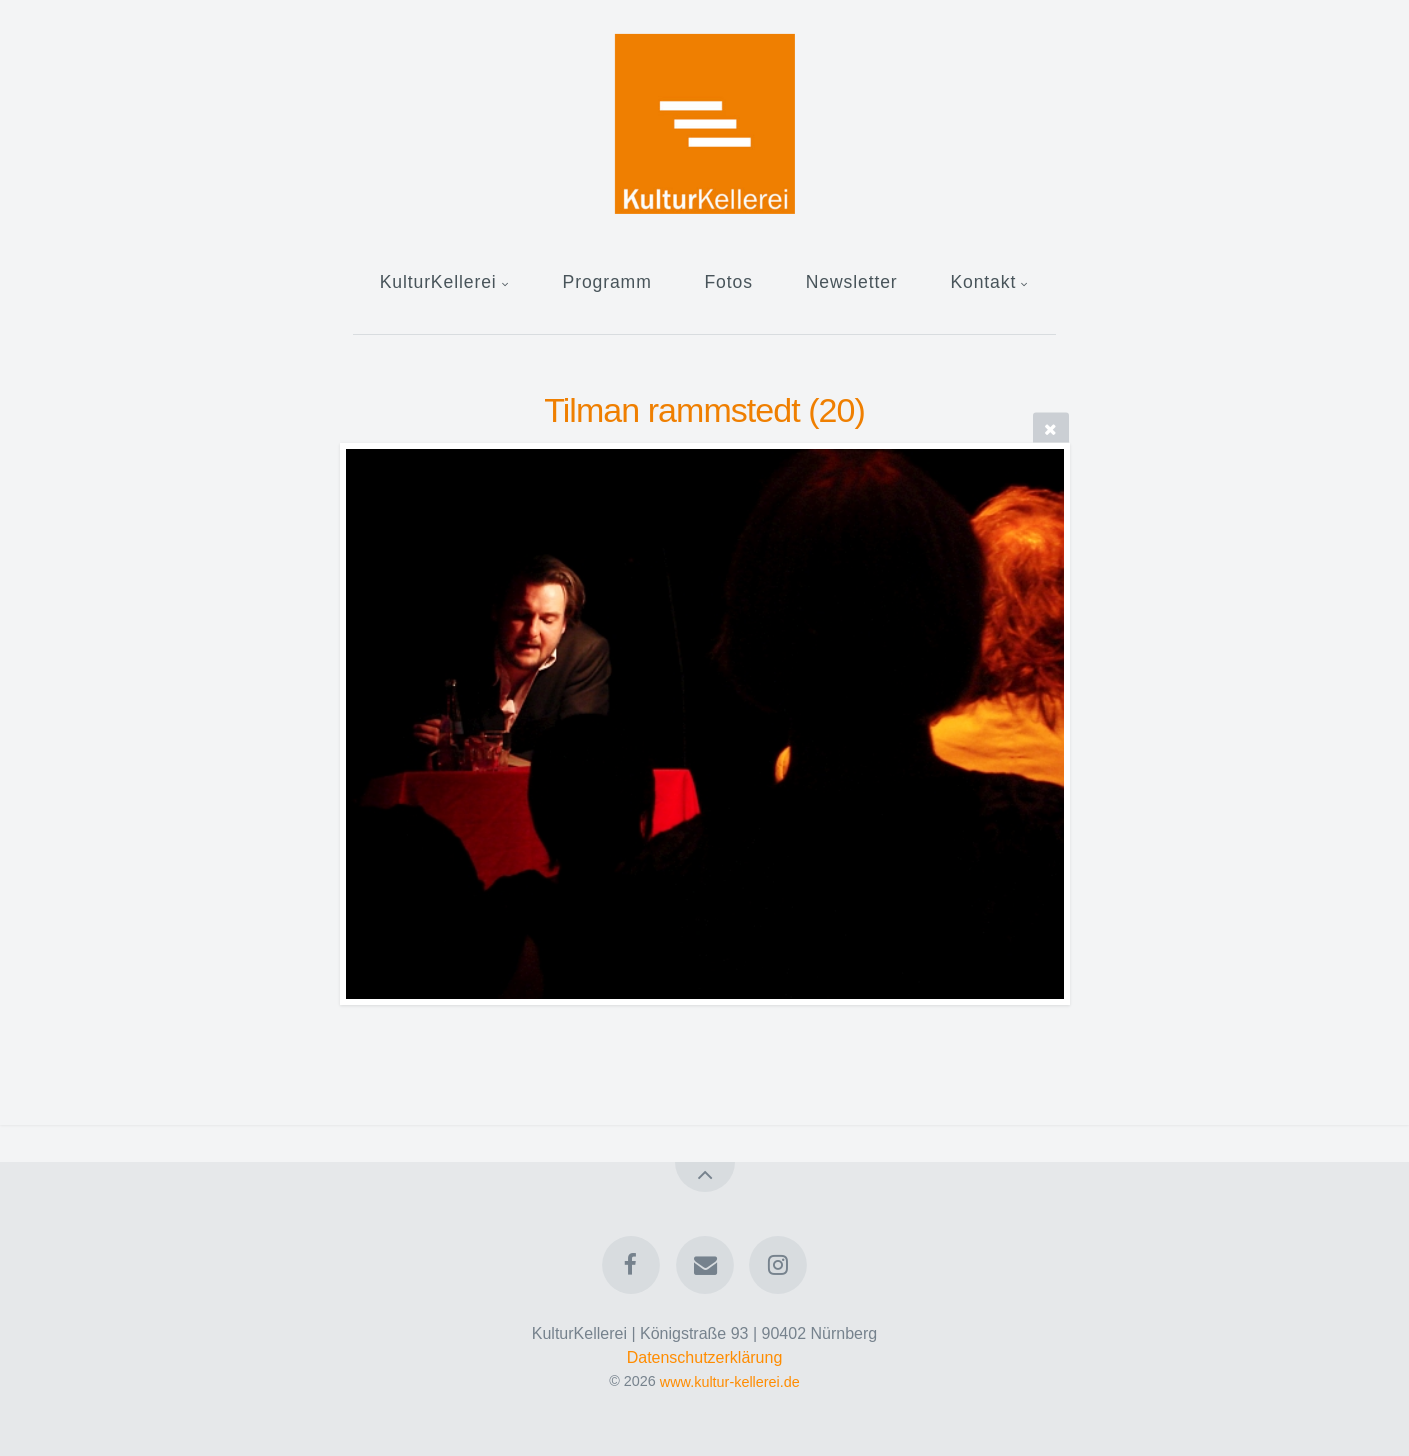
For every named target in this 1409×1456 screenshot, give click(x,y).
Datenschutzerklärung (705, 1357)
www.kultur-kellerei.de (730, 1381)
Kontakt (983, 282)
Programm (607, 282)
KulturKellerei (438, 282)
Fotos (728, 282)
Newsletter (852, 282)
